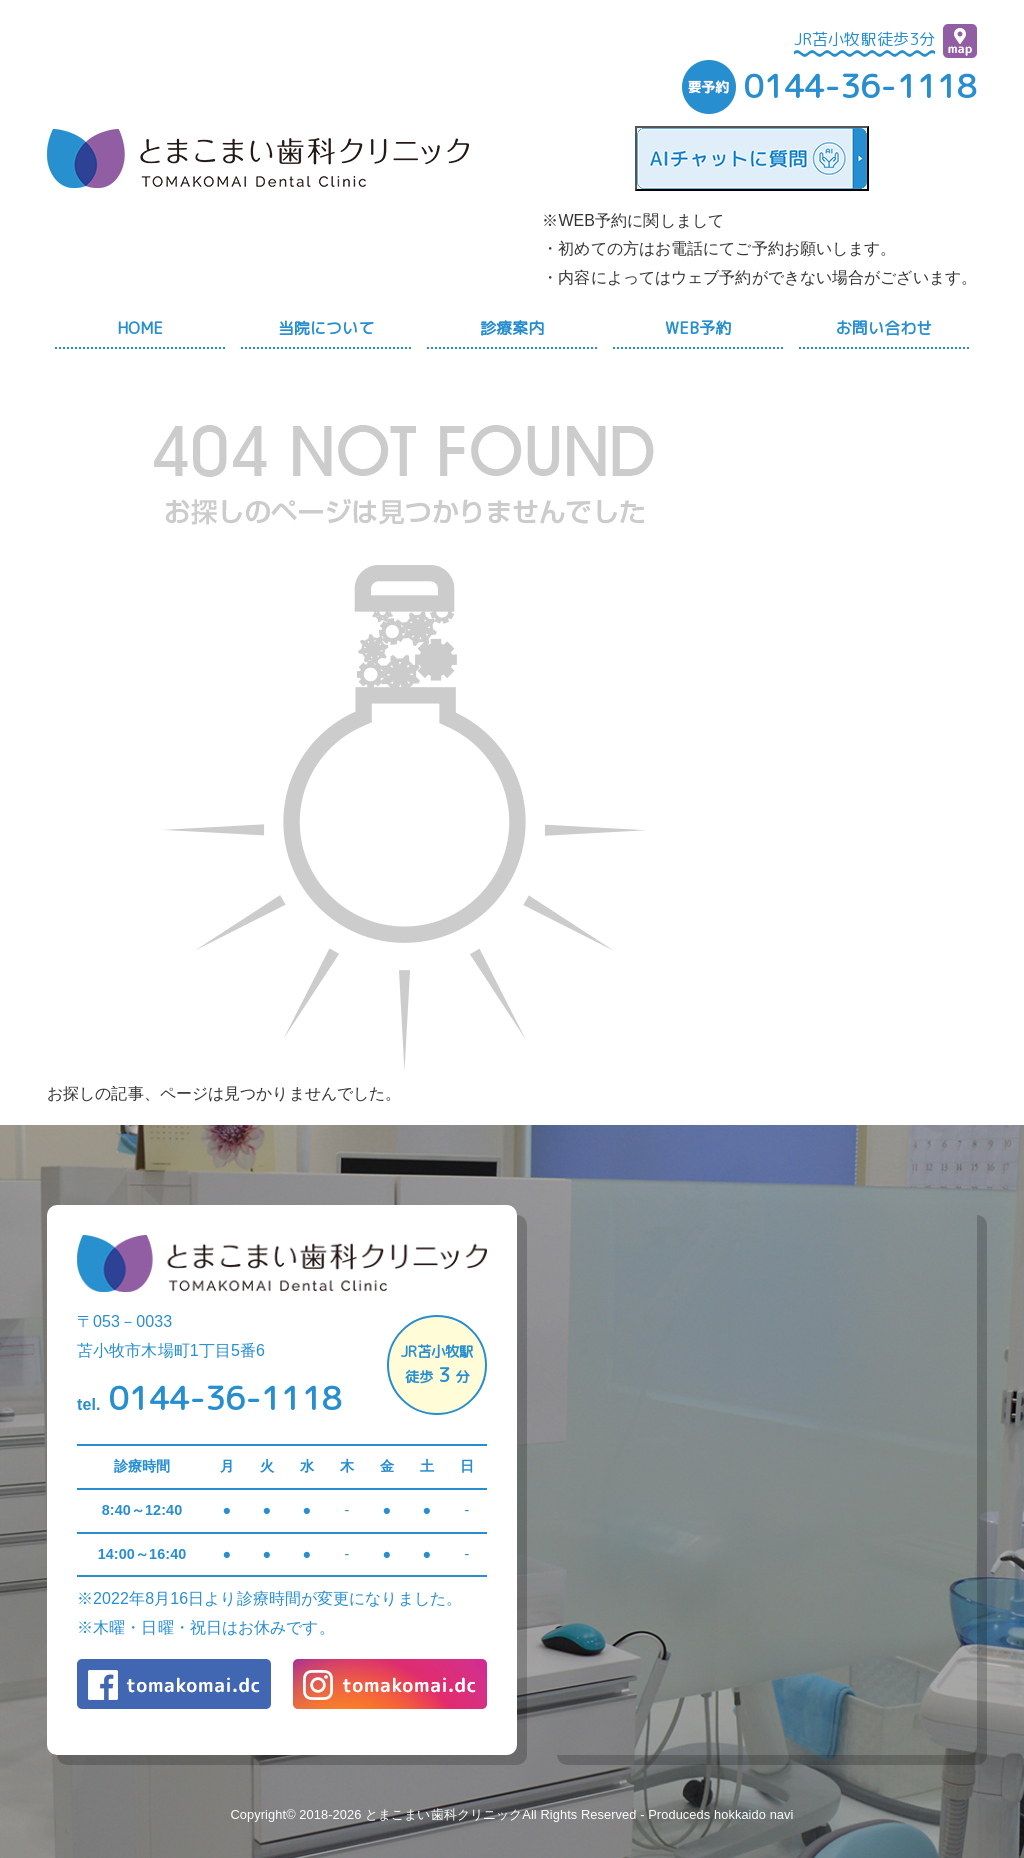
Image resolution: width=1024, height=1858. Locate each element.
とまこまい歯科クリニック (443, 1814)
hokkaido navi (754, 1814)
